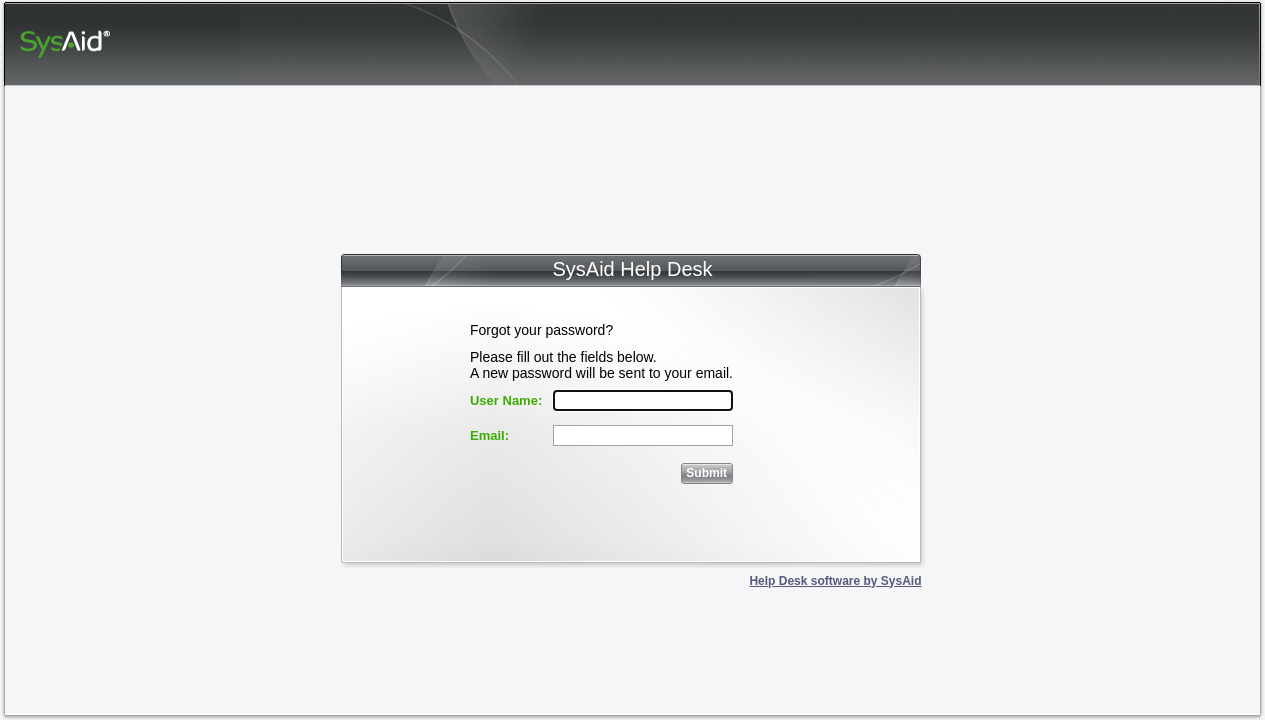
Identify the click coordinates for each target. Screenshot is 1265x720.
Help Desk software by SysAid (835, 581)
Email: (489, 435)
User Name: (506, 400)
